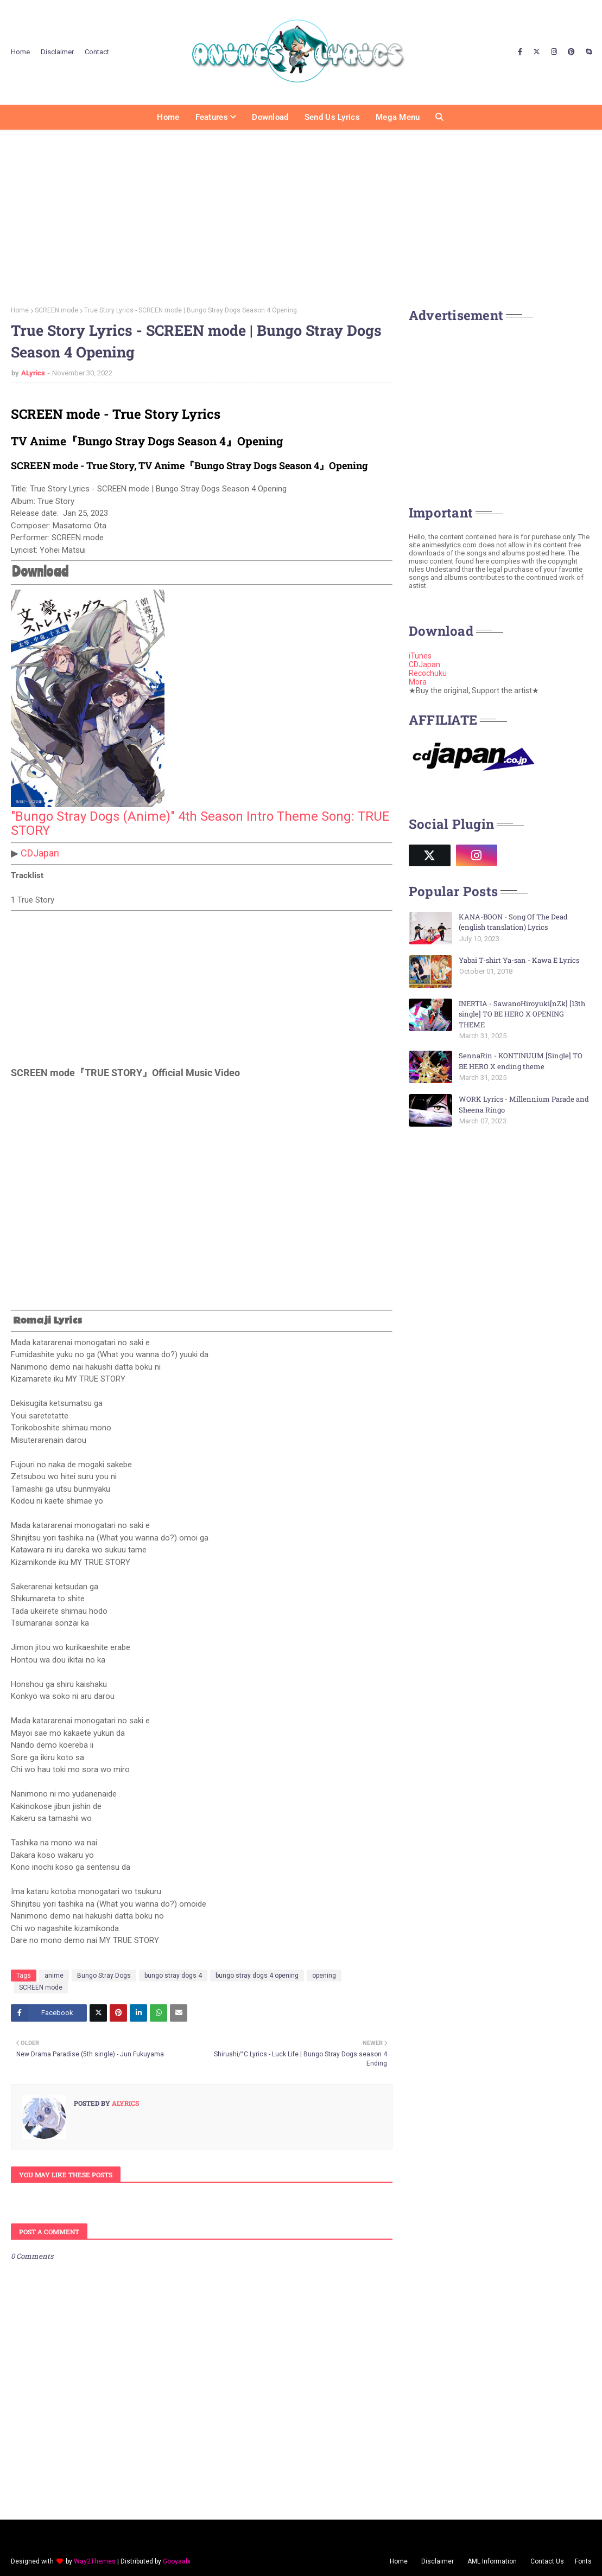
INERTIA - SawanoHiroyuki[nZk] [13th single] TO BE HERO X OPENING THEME (522, 1014)
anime (54, 1975)
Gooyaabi (177, 2561)
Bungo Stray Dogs (104, 1975)
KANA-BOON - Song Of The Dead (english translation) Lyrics (513, 922)
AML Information (492, 2561)
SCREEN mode (56, 310)
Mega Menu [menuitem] (398, 117)
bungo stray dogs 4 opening (257, 1975)
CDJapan (40, 853)
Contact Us (547, 2561)
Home (20, 52)
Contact (97, 52)
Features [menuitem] (211, 117)
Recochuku (428, 673)
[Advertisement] (301, 214)
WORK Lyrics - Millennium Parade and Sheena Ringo (524, 1104)
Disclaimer (57, 52)
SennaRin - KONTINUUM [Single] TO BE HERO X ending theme (520, 1061)
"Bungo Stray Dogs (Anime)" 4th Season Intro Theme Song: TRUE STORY (200, 823)
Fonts (583, 2561)
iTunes (420, 655)
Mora (418, 681)
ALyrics (33, 373)
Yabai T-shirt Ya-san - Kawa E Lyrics (519, 960)
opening (324, 1975)
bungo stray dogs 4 (173, 1975)
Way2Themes (95, 2561)
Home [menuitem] (168, 117)
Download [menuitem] (270, 117)
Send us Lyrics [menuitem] (332, 117)
